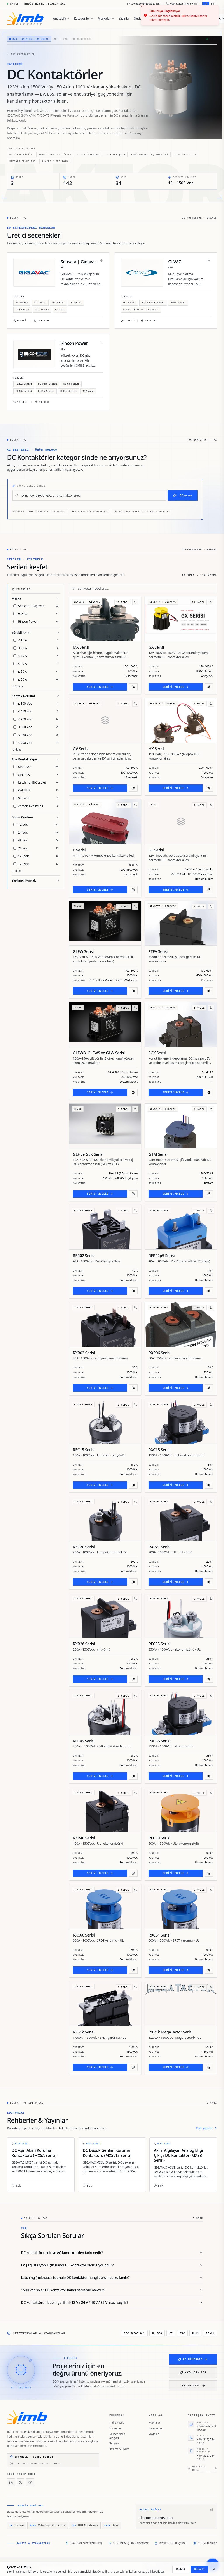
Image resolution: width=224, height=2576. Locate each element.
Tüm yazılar (206, 2128)
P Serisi (76, 302)
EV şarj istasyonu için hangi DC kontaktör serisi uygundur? (112, 2265)
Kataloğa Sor (193, 2372)
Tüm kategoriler (21, 54)
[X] (20, 2482)
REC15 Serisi (46, 391)
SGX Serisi (42, 309)
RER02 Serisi (24, 384)
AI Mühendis (193, 2359)
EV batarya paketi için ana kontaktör (142, 511)
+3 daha (59, 309)
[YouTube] (30, 2482)
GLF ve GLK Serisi (153, 302)
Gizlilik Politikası (155, 2571)
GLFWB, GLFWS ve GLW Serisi (140, 309)
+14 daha (17, 686)
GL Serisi (129, 302)
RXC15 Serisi (68, 391)
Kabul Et (199, 2569)
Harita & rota (202, 2468)
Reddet (180, 2569)
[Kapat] (214, 2569)
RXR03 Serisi (71, 384)
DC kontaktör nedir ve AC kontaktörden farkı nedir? (112, 2252)
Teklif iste (192, 2385)
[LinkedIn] (11, 2482)
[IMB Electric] (25, 18)
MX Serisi (40, 302)
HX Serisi (58, 302)
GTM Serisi (22, 309)
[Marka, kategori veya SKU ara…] (181, 18)
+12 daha (88, 391)
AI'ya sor (182, 495)
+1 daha (16, 871)
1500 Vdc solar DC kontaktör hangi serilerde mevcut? (112, 2290)
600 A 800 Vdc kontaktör (46, 511)
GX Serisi (22, 302)
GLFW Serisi (178, 302)
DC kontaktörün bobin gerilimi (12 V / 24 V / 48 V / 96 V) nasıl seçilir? (112, 2302)
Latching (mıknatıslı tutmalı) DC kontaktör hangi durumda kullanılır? (112, 2277)
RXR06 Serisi (24, 391)
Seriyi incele (100, 687)
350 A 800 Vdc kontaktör (89, 511)
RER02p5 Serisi (47, 384)
